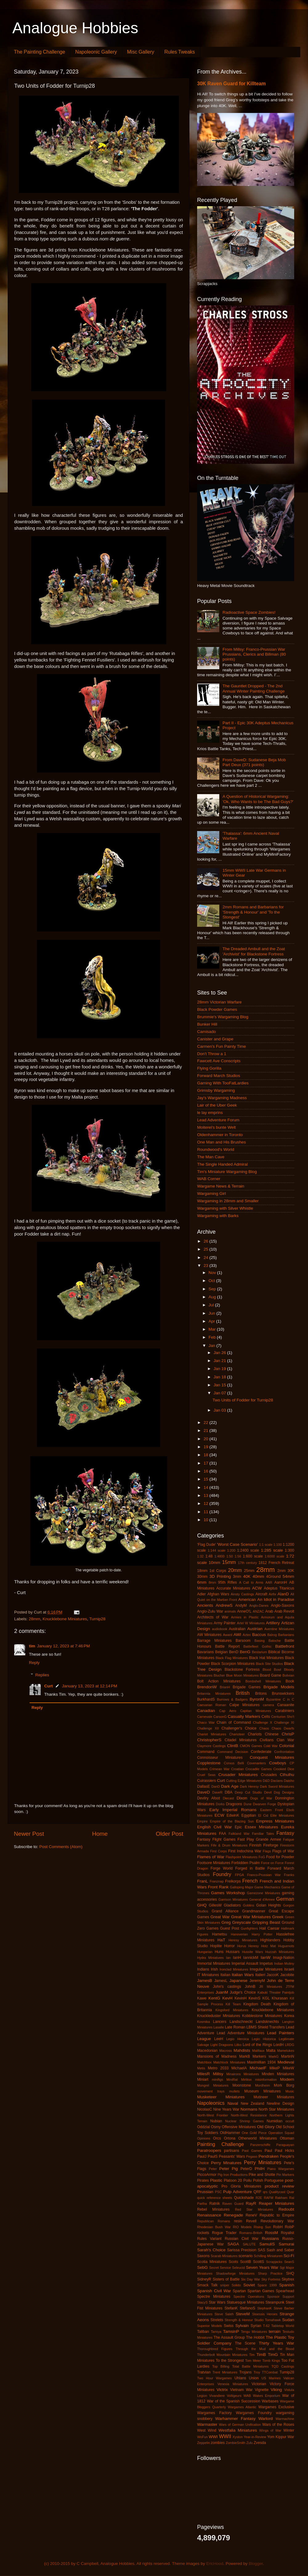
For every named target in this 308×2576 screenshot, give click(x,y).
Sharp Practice (270, 2273)
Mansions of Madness (217, 2056)
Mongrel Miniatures (213, 2085)
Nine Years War (226, 2109)
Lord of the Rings (257, 2045)
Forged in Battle (250, 1868)
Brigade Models (278, 1687)
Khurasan (280, 1998)
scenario (245, 2256)
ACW (257, 1588)
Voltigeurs (234, 2395)
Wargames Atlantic (242, 2407)
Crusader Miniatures (238, 1774)
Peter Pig (228, 2168)
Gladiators (232, 1905)
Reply (34, 1662)
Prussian (205, 2191)
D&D (266, 1780)
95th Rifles (227, 1582)
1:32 (200, 1556)
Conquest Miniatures (272, 1757)
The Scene (245, 2343)
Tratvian (203, 2372)
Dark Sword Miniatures (277, 1786)
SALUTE (249, 2244)
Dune (248, 1804)
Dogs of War (261, 1798)
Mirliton (246, 2079)
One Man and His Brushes (221, 1142)
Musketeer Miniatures (221, 2097)
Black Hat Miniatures (266, 1658)
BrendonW (207, 1687)
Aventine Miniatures (279, 1629)
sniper (224, 2285)
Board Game (271, 1675)
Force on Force (272, 1863)
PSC (218, 2192)
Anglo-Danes (258, 1605)
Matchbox (204, 2062)
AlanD (283, 1594)
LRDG (289, 2045)
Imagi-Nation (283, 1957)
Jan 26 (220, 1352)
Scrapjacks (274, 2262)
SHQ (290, 2273)
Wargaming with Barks (218, 1215)
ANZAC (258, 1611)
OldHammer (230, 2133)
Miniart (202, 2079)
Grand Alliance (225, 1911)
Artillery (273, 1623)
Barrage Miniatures (214, 1640)
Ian (228, 1957)
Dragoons (234, 1804)
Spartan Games (260, 2291)
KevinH (240, 1998)
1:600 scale (253, 1556)
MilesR (203, 2074)
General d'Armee (262, 1899)
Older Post (169, 1834)
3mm (237, 1576)
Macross (225, 2050)
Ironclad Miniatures (234, 1969)
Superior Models (209, 2326)
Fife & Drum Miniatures (229, 1845)
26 (206, 1241)
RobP (289, 2227)
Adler (201, 1594)
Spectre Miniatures (213, 2296)
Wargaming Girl (211, 1193)
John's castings (227, 1986)
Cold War (271, 1746)
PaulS (212, 2156)
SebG (202, 2267)
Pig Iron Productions (232, 2174)
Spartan (239, 2291)
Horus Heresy (248, 1946)
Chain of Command (234, 1722)
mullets (234, 2091)
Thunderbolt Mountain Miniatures (222, 2355)
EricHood (214, 2563)
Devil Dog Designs (279, 1792)
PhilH (260, 2168)
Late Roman (235, 2027)
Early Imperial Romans (233, 1809)
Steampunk (274, 2302)
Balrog (272, 1635)
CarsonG (220, 1716)
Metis (201, 2068)
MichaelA (239, 2068)
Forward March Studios (218, 1075)
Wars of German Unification (240, 2424)
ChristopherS (209, 1740)
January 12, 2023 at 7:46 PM (63, 1646)
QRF (257, 2192)
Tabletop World (282, 2326)
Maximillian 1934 (261, 2062)
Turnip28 (97, 1619)
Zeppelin (203, 2443)
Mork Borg (284, 2085)
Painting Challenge (220, 2144)
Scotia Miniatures (212, 2262)
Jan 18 (220, 1377)
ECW (220, 1815)
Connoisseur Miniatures (220, 1757)
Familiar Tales (263, 1833)
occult (290, 2121)
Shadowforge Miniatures (235, 2273)
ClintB (232, 1745)
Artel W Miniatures (251, 1623)
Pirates (203, 2180)
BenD (233, 1652)
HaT (221, 1940)
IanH (237, 1957)
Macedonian (207, 2050)
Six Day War (250, 2279)
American (247, 1599)
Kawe (201, 1998)
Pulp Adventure (237, 2191)
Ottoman (287, 2138)
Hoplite (216, 1946)
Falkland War (239, 1833)
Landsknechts (267, 2021)
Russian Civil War (242, 2238)
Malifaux (258, 2050)
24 (206, 1257)
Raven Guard (233, 2203)
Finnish (255, 1845)
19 (206, 1447)
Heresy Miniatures (243, 1940)
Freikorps (233, 1881)
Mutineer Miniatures (273, 2097)
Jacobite (287, 1975)
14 (206, 1487)
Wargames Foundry (254, 2413)
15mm (229, 1562)
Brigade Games (247, 1687)
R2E (259, 2198)
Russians (270, 2238)
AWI (237, 1634)
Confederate (261, 1752)
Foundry (222, 1874)
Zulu (249, 2443)
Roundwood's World (215, 1149)
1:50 (229, 1556)
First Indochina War (244, 1851)
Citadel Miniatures (241, 1740)
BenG (245, 1652)
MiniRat (232, 2079)
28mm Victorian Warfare (219, 1002)
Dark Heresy (249, 1786)
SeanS (289, 2262)
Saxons (203, 2256)
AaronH (280, 1582)
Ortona (229, 2138)
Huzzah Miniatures (279, 1952)
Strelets (216, 2320)
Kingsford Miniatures (231, 2010)
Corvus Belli (234, 1763)
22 (206, 1422)
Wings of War (270, 2430)
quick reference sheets (214, 2198)
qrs (265, 2192)
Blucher (219, 1675)
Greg (226, 1922)
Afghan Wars (218, 1594)
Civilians (267, 1740)
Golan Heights (268, 1905)
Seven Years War (262, 2267)
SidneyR (204, 2279)
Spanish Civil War (214, 2291)
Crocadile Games (258, 1769)
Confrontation (284, 1752)
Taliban (203, 2331)
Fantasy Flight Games (216, 1839)
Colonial (286, 1745)
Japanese (238, 1980)
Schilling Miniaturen (268, 2256)
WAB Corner (208, 1178)
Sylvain (242, 2325)
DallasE (203, 1786)
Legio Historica (264, 2039)
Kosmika (203, 2021)
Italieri (260, 1975)
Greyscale (241, 1922)
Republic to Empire (277, 2215)
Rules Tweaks (179, 51)
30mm (202, 1576)
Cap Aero (227, 1711)
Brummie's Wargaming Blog (222, 1017)
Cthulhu (287, 1774)
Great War (219, 1917)
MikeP (275, 2068)
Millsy (218, 2074)
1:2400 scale (248, 1550)
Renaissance (209, 2215)
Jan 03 (220, 1410)
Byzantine (273, 1699)
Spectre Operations (248, 2296)
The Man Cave (211, 1157)
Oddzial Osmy (209, 2127)
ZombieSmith (235, 2443)
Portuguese (274, 2180)
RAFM (269, 2198)
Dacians (277, 1780)
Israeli (289, 1969)
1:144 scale (216, 1550)
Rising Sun (262, 2227)
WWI (213, 2436)
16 (206, 1471)
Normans (249, 2109)
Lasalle (218, 2027)
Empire (202, 1821)
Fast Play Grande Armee (259, 1839)
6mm (201, 1582)
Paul (268, 2150)
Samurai (286, 2244)
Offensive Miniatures (239, 2127)
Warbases (270, 2401)
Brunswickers (283, 1693)
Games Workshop (228, 1893)
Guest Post (229, 1928)
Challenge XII (208, 1728)
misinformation (266, 2079)
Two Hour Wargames (214, 2378)
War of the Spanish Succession (233, 2401)
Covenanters (256, 1763)
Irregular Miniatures (266, 1969)
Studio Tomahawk (267, 2320)
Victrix (222, 2389)
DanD (215, 1786)
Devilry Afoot (208, 1798)
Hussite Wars (252, 1952)
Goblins (248, 1905)
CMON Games (251, 1746)
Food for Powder (280, 1857)
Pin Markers (285, 2174)
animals (230, 1611)
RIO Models (242, 2227)
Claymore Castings (211, 1746)
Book (290, 1681)
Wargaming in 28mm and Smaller (228, 1201)
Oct (212, 1280)
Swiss (228, 2326)
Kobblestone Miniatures (262, 2016)
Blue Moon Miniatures (242, 1675)
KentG (214, 1998)
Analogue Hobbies (75, 28)
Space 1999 (267, 2285)
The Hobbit (255, 2337)
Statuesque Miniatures (245, 2302)
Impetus (266, 1963)
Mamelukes (285, 2050)
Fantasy (285, 1833)
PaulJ (201, 2156)
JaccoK (273, 1975)
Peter (213, 2169)
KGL (266, 1998)
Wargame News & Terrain (220, 1186)
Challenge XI (284, 1722)
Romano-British (250, 2233)
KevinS (254, 1998)
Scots (233, 2262)
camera (268, 1705)
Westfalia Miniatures (237, 2430)
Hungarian (205, 1952)
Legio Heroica (237, 2039)
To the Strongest (230, 2360)
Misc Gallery (140, 51)
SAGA (233, 2244)
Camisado (206, 1031)
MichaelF (258, 2068)
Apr (212, 1321)
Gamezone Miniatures (263, 1893)
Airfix (272, 1594)
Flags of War (283, 1851)
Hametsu (219, 1934)
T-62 (266, 2326)
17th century (247, 1563)
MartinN (287, 2056)
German (285, 1899)
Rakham (281, 2198)
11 (206, 1511)
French (249, 1880)
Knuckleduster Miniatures (218, 2016)
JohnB (250, 1986)
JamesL (221, 1981)
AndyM (241, 1605)
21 (206, 1430)
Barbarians (286, 1635)
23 (206, 1265)
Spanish (286, 2285)
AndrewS (224, 1605)
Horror (229, 1946)
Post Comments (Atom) (61, 1846)
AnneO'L (244, 1611)
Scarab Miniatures (224, 2256)
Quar (290, 2192)
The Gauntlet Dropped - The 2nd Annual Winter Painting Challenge (253, 688)
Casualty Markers (244, 1716)
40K (246, 1576)
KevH (227, 1998)
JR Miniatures (270, 1986)
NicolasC (204, 2109)
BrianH (225, 1687)
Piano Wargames (280, 2169)
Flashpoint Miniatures (241, 1857)
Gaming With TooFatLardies (223, 1083)
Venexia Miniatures (232, 2384)
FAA (222, 1833)
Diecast (228, 1798)
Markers (259, 2056)
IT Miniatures (208, 1975)
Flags (267, 1851)
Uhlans (240, 2378)
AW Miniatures (209, 1635)
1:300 (289, 1550)
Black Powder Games (217, 1009)
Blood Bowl (271, 1669)
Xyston (238, 2437)
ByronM (257, 1699)
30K (290, 1571)
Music (290, 2091)
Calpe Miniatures (244, 1705)
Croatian (237, 1769)
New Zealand (252, 2103)
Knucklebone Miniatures (65, 1619)
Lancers (219, 2021)
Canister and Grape (215, 1039)
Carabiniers (284, 1711)
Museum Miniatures (262, 2091)
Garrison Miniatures (233, 1899)
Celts (265, 1716)
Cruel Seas (206, 1775)
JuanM (222, 1992)
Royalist (287, 2233)
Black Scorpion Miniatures (232, 1664)
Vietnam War (241, 2390)
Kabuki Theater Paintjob (275, 1992)
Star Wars (217, 2302)
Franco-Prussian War (264, 1875)
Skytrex (288, 2279)
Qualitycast (277, 2192)
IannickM (250, 1957)
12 (206, 1503)
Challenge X (262, 1722)
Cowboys (277, 1763)
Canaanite (285, 1705)
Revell (251, 2221)
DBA (229, 1792)
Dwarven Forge (264, 1804)
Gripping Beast (266, 1922)
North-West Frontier (212, 2115)
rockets (203, 2233)
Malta (270, 2050)
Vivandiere (217, 2395)
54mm (288, 1576)
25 (206, 1249)
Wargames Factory (214, 2413)
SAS (261, 2250)
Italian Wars (243, 1974)
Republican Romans (213, 2221)
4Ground (273, 1576)
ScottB (245, 2262)
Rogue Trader (224, 2233)
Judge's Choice (243, 1992)
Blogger (256, 2563)
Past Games (252, 2150)
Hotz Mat (268, 1946)
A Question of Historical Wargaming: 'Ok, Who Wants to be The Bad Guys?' (257, 799)
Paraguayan (285, 2145)
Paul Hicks (284, 2150)
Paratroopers (209, 2150)
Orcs (217, 2138)
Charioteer (237, 1734)
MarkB (244, 2056)
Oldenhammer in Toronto (220, 1134)
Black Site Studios (269, 1664)
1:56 (238, 1556)
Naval (232, 2103)
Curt (48, 1686)
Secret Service (220, 2267)
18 (206, 1455)
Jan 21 (220, 1360)
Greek (278, 1917)
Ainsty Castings (242, 1594)
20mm (235, 1570)
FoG (262, 1857)
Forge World (222, 1868)
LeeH (218, 2039)
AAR (268, 1582)
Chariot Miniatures (211, 1734)
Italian (225, 1975)
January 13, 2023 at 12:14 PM (89, 1686)
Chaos (264, 1728)
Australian (237, 1629)
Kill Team (233, 2004)
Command (205, 1752)
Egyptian (248, 1815)
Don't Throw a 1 (211, 1053)
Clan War (285, 1740)
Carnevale (204, 1716)
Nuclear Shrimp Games (244, 2121)
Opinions (203, 2138)
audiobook (219, 1629)
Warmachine (285, 2419)
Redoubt (286, 2209)
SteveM (243, 2314)
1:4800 (219, 1556)
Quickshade (244, 2198)
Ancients (205, 1605)
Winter (288, 2430)
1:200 (231, 1550)
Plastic (216, 2180)
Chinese (272, 1734)
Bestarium (259, 1652)
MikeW (288, 2068)
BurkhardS (206, 1699)
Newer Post (29, 1834)
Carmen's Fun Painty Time (221, 1046)
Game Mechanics (267, 1887)
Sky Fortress (271, 2279)
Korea (289, 2016)
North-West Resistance (249, 2115)
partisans (231, 2150)
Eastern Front (271, 1810)
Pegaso (251, 2156)
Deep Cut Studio (248, 1792)
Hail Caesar (269, 1928)
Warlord (265, 2418)
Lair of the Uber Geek (217, 1105)
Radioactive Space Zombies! (248, 612)
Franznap (217, 1881)
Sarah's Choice (211, 2250)
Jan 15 (220, 1385)
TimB (261, 2354)
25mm (249, 1571)
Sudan (288, 2319)
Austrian (255, 1628)
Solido (236, 2285)
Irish (214, 1969)
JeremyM (257, 1981)
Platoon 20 (233, 2180)
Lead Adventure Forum (218, 1120)
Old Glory (265, 2126)
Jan (213, 1345)
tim (32, 1646)
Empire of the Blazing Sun (232, 1821)
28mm (34, 1619)
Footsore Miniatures (213, 1863)
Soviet (249, 2285)
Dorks (220, 1804)
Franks (289, 1875)
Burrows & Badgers (232, 1699)
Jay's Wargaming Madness (222, 1097)
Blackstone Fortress (242, 1669)
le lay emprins (210, 1112)
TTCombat (270, 2372)
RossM (271, 2232)
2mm (282, 1571)
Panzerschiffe (260, 2145)
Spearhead (285, 2291)
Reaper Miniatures (276, 2203)
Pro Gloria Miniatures (241, 2186)
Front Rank (218, 1887)
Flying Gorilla (209, 1068)
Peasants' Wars (232, 2156)
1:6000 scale (274, 1556)
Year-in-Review (255, 2437)
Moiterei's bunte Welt (216, 1127)
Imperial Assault (245, 1963)
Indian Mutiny (284, 1963)
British (242, 1693)
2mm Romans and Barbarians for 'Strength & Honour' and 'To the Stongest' (253, 912)
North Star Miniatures (276, 2109)
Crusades (269, 1775)
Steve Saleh (224, 2314)
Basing (259, 1640)
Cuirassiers (206, 1780)
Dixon (242, 1798)
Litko (237, 2045)
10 (206, 1519)
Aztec (247, 1635)
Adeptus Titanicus (279, 1588)
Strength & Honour (239, 2320)
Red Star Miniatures (254, 2209)
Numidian (274, 2121)
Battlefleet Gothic (257, 1646)
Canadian (206, 1710)
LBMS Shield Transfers (265, 2027)
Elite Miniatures (282, 1815)
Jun (213, 1313)
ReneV (251, 2215)
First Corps (218, 1851)
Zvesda (260, 2443)
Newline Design (280, 2103)
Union (254, 2378)
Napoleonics (211, 2103)
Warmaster (207, 2424)
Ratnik (214, 2203)
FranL (202, 1881)
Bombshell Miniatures (263, 1681)
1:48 (209, 1556)
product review (279, 2186)
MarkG (273, 2056)
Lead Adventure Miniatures (241, 2033)
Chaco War (206, 1722)
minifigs (217, 2079)
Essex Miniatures (261, 1827)
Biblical (274, 1652)
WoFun (202, 2437)
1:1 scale (265, 1544)
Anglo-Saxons (282, 1605)
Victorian (259, 2384)
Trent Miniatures (225, 2372)
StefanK (231, 2308)
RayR (251, 2203)
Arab (269, 1611)
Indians (203, 1969)
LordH (279, 2045)
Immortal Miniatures (213, 1963)
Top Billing (220, 2366)
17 (206, 1463)
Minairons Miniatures (242, 2074)
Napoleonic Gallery (96, 51)
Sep (213, 1289)
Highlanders (270, 1940)
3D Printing (220, 1576)
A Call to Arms (251, 1582)
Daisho (289, 1780)
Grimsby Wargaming (216, 1090)
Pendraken (268, 2156)
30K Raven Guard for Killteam (231, 83)
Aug (213, 1297)
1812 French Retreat (276, 1563)
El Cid (263, 1815)
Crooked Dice (283, 1769)
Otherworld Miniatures (257, 2138)
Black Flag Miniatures (232, 1658)
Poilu (247, 2180)
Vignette (261, 2390)
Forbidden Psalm (245, 1863)
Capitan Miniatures (255, 1711)
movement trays (211, 2091)
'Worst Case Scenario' (237, 1544)
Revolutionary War (277, 2221)
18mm (202, 1571)
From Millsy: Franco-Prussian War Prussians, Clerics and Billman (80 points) (254, 654)
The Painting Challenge (39, 51)
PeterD (246, 2169)
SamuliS (267, 2244)
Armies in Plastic (245, 1617)
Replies (42, 1675)
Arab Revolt (284, 1611)
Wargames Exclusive (276, 2407)
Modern (287, 2079)
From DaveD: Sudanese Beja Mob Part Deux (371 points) (254, 762)
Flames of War (210, 1857)
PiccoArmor (207, 2174)
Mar (213, 1329)
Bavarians (205, 1652)
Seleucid (238, 2267)
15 (206, 1479)
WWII (225, 2436)
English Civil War (214, 1827)
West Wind (206, 2430)
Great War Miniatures (251, 1917)
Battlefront (284, 1646)
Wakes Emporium (266, 2395)
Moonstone (242, 2085)
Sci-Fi (289, 2255)
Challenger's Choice (239, 1728)
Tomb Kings (271, 2360)
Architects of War (213, 1617)
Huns (219, 1952)
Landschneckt (241, 2021)
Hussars (233, 1952)
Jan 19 (220, 1368)
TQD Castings (282, 2366)
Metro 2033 (218, 2068)
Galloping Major (241, 1887)
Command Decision (232, 1752)
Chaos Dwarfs (283, 1728)
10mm (214, 1562)
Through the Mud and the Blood (265, 2349)
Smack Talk (207, 2285)
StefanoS (247, 2308)
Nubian (216, 2121)
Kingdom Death (257, 2004)
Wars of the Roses (278, 2424)
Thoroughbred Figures (214, 2349)
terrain (275, 2331)
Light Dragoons (221, 2045)
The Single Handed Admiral (222, 1164)
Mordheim (262, 2085)
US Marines (271, 2378)
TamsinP (231, 2331)
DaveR (217, 1792)
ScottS (258, 2262)
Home (99, 1834)
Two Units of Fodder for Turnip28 (243, 1400)
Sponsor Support (280, 2296)
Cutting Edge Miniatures (244, 1780)
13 (206, 1495)
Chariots (254, 1734)
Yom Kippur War (280, 2437)
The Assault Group (229, 2337)
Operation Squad (281, 2133)
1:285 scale (272, 1550)
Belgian (221, 1652)
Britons (261, 1693)
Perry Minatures (226, 2162)
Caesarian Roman (211, 1705)
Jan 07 (220, 1393)
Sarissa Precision (241, 2250)
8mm (212, 1582)
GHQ (202, 1905)
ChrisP (288, 1734)
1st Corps (217, 1571)
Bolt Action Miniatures (219, 1681)
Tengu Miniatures (254, 2331)
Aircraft (261, 1594)
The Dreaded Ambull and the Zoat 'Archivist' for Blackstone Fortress (253, 951)
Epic (238, 1827)
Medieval (286, 2062)
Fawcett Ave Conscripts (219, 1061)
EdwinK (233, 1815)
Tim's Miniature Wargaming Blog (227, 1171)
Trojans (245, 2372)
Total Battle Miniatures (250, 2366)
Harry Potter (262, 1934)
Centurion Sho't (282, 1716)
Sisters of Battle (226, 2279)
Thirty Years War (276, 2343)
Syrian (256, 2326)
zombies (218, 2443)
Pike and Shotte (262, 2174)
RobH (277, 2227)
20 (206, 1439)
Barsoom (243, 1640)
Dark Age (230, 1786)
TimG (273, 2354)
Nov (213, 1272)
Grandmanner (253, 1911)
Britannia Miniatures (214, 1693)
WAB (247, 2395)
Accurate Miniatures (233, 1588)
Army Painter (225, 1623)
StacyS (202, 2302)
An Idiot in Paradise (275, 1599)
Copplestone (209, 1763)
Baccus (259, 1634)
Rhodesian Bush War (214, 2227)
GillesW (215, 1905)
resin (238, 2221)
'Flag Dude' (206, 1544)
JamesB (204, 1980)
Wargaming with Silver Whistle (225, 1208)
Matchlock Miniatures (229, 2062)
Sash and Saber (280, 2250)
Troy (256, 2372)
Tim (252, 2355)
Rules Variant (209, 2238)
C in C (288, 1699)
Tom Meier (253, 2360)
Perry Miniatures (263, 2162)
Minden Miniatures (278, 2074)
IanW (265, 1957)
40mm (258, 1576)
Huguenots (286, 1946)
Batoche (275, 1640)
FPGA (239, 1875)
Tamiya (216, 2331)
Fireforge (270, 1845)
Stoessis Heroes (265, 2314)
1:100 (278, 1544)
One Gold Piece (254, 2133)
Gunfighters (249, 1928)
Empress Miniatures (275, 1821)
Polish (258, 2180)
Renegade (233, 2215)
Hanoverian (239, 1934)
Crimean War (219, 1769)
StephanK (264, 2308)
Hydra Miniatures (210, 1957)
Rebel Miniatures (213, 2209)
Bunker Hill (207, 1024)
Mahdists (241, 2050)
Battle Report (227, 1646)
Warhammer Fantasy (235, 2418)
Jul (212, 1305)
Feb (213, 1337)
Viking (276, 2389)
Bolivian (288, 1675)
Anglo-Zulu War (210, 1611)
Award (227, 1635)
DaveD (203, 1792)
